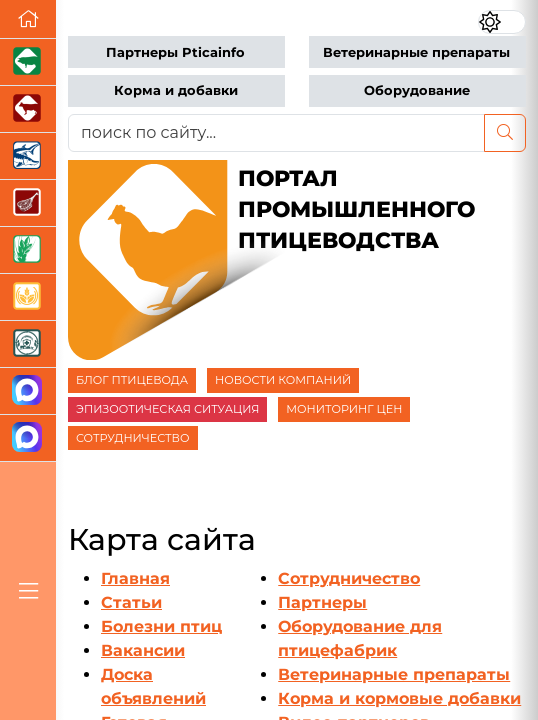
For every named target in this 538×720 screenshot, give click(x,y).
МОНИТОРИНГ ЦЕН (344, 409)
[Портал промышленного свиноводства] (28, 62)
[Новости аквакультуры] (28, 156)
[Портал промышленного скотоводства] (28, 109)
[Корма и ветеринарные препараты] (28, 344)
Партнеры (322, 602)
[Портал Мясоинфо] (28, 203)
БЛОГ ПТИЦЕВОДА (132, 380)
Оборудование (417, 90)
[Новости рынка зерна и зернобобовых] (28, 250)
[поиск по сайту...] (276, 133)
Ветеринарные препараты (416, 52)
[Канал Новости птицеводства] (28, 391)
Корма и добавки (176, 90)
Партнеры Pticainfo (175, 52)
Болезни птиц (161, 626)
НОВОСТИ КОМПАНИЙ (283, 380)
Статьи (131, 602)
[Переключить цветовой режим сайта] (502, 22)
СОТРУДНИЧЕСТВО (133, 438)
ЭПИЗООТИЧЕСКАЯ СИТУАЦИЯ (167, 409)
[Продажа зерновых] (28, 297)
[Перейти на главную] (28, 19)
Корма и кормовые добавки (399, 698)
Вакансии (143, 650)
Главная (135, 578)
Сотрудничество (349, 578)
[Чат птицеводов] (28, 438)
